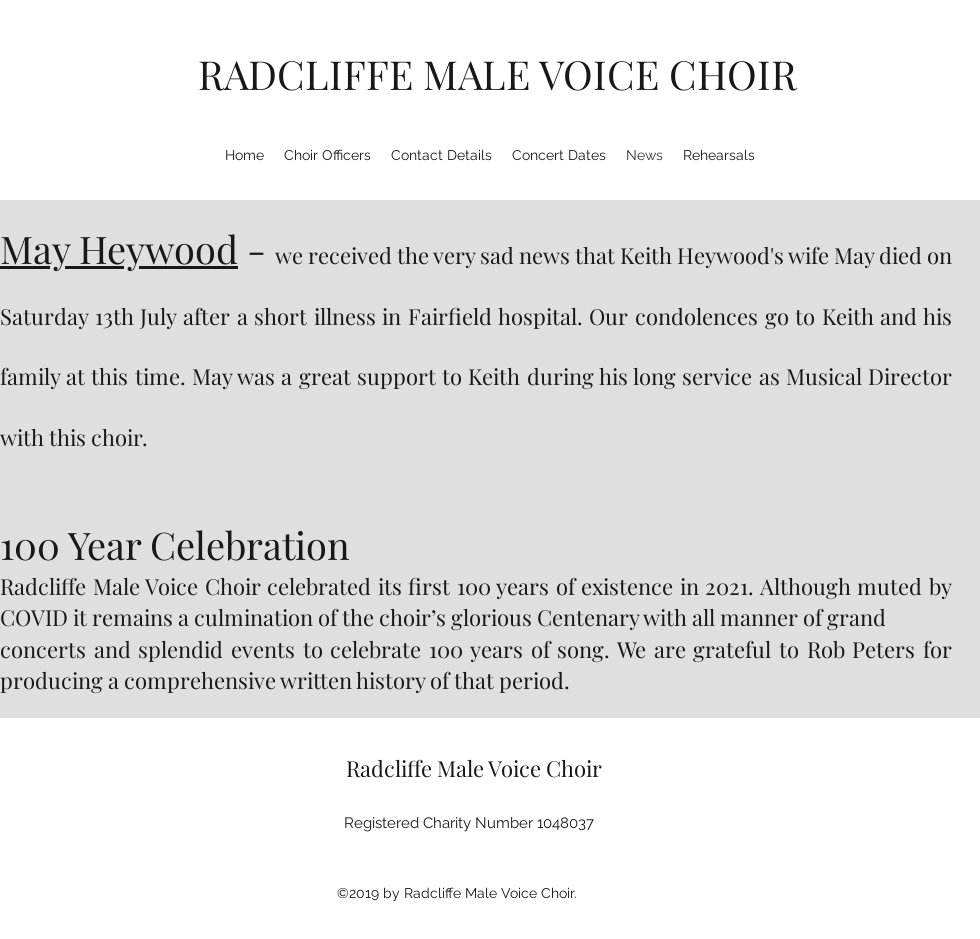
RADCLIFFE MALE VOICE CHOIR (497, 73)
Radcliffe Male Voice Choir (474, 768)
